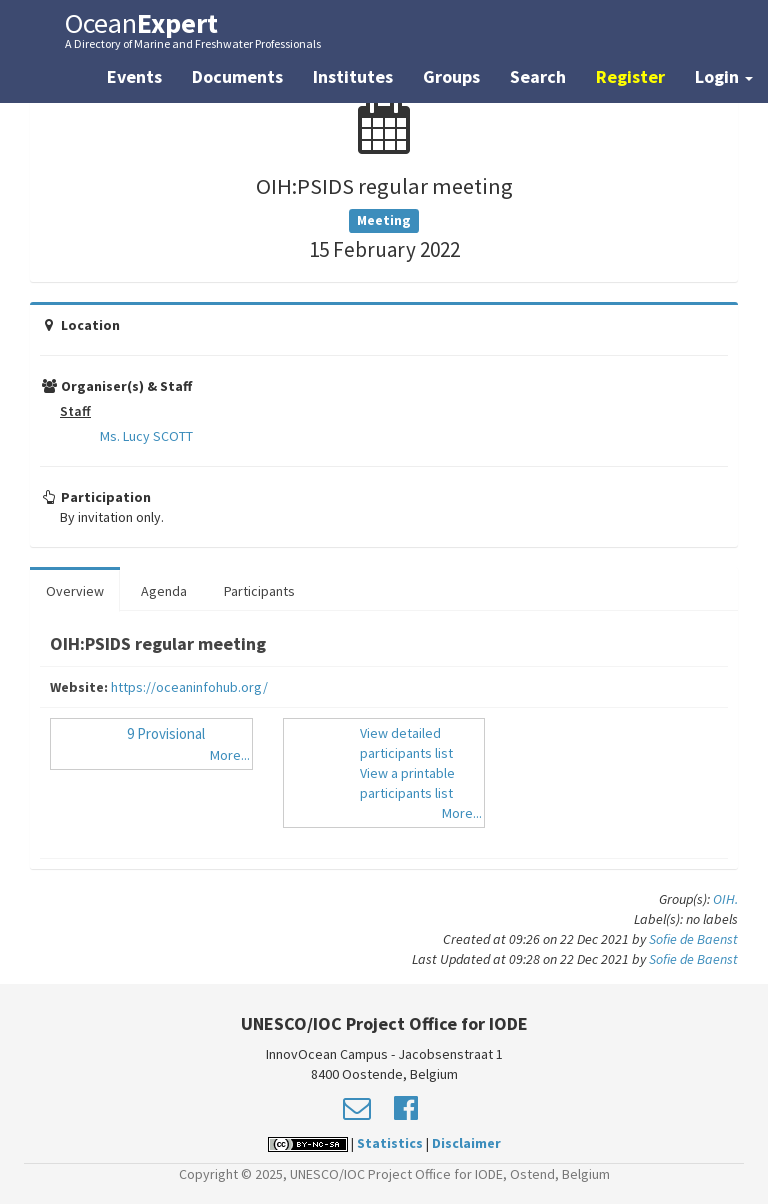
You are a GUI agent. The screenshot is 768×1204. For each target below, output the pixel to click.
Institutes (353, 76)
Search (538, 76)
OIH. (725, 899)
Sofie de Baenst (693, 939)
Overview (75, 591)
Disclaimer (466, 1143)
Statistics (390, 1143)
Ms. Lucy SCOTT (146, 436)
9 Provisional (166, 733)
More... (230, 755)
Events (134, 76)
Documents (237, 76)
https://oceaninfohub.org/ (189, 687)
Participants (259, 591)
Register (630, 76)
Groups (451, 76)
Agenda (164, 591)
